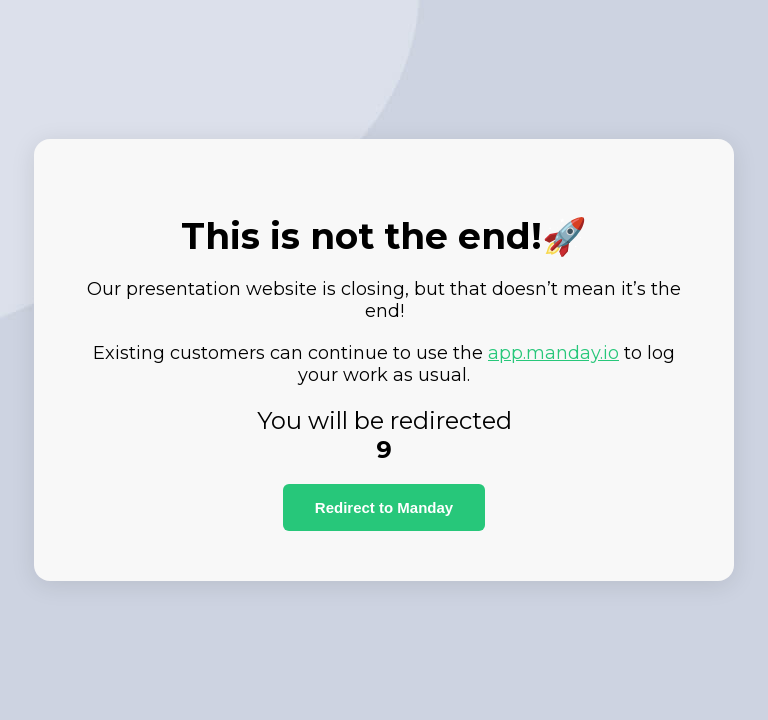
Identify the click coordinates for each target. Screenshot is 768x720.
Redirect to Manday (384, 507)
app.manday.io (553, 353)
